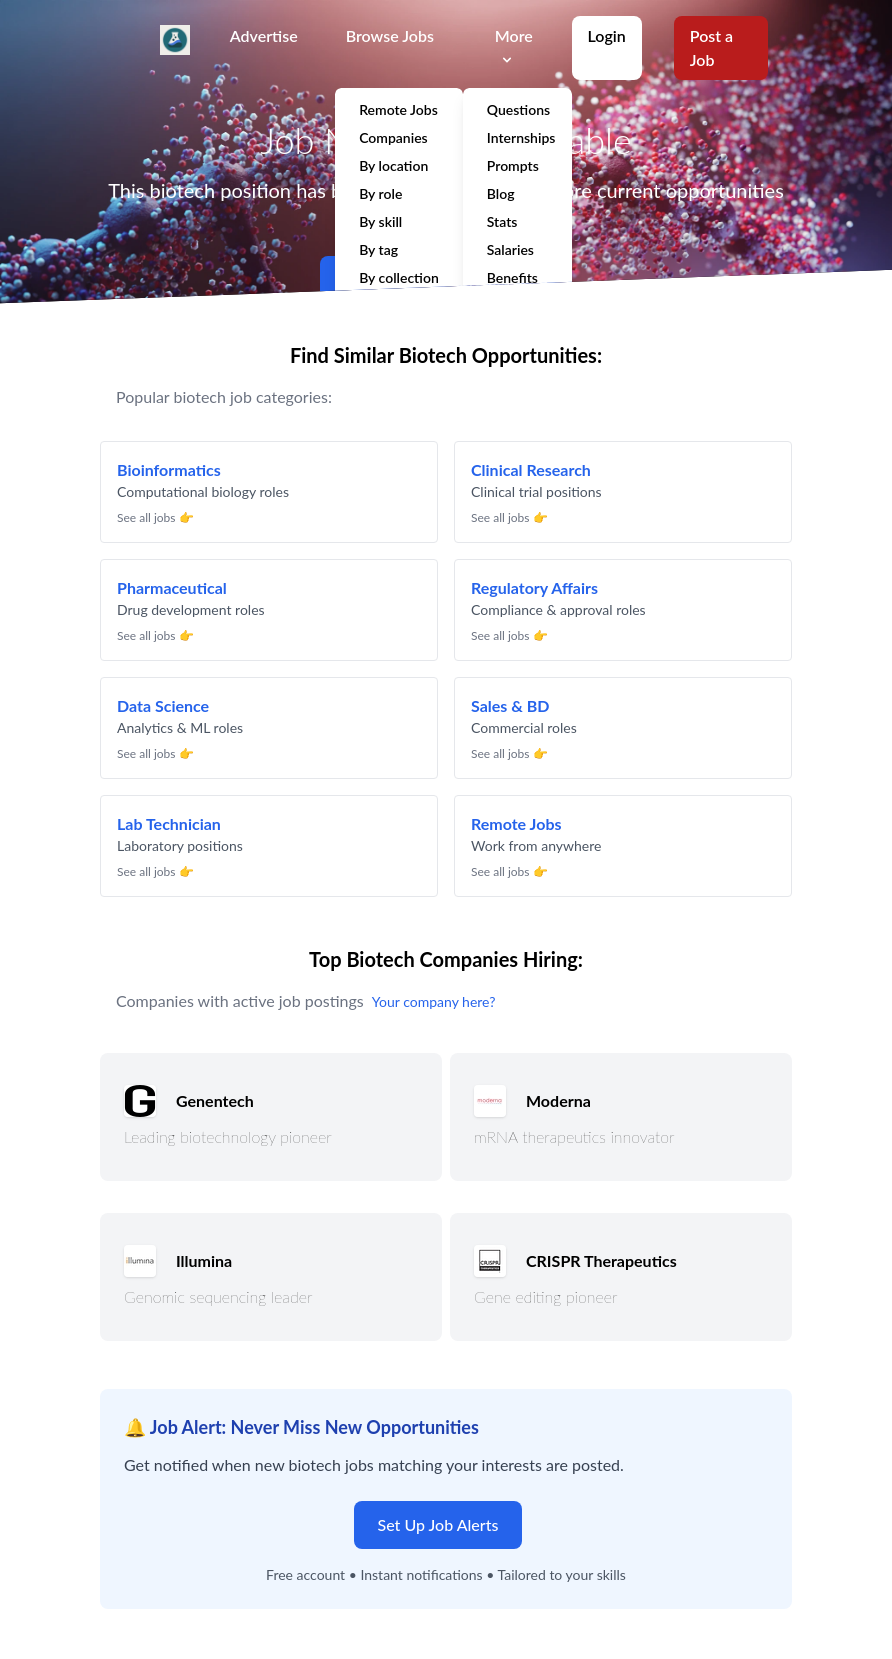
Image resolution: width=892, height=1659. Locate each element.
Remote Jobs (398, 109)
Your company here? (434, 1001)
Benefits (512, 277)
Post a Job (711, 47)
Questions (518, 109)
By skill (380, 221)
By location (393, 165)
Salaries (510, 249)
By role (380, 193)
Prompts (513, 165)
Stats (502, 221)
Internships (521, 137)
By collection (399, 277)
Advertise (264, 35)
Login (607, 35)
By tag (378, 249)
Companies (393, 137)
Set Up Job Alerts (438, 1524)
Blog (501, 193)
